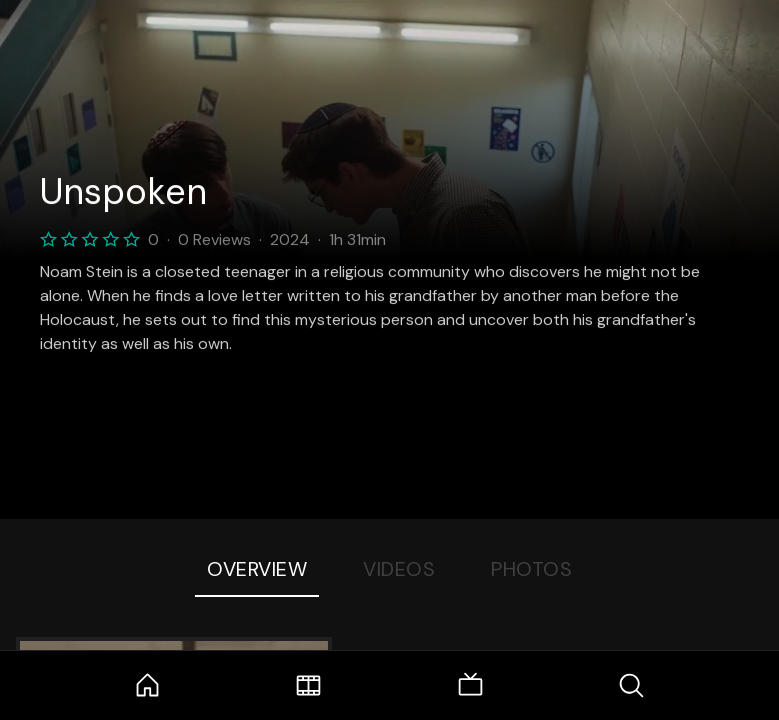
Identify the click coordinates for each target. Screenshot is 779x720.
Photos (531, 569)
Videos (399, 569)
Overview (257, 569)
